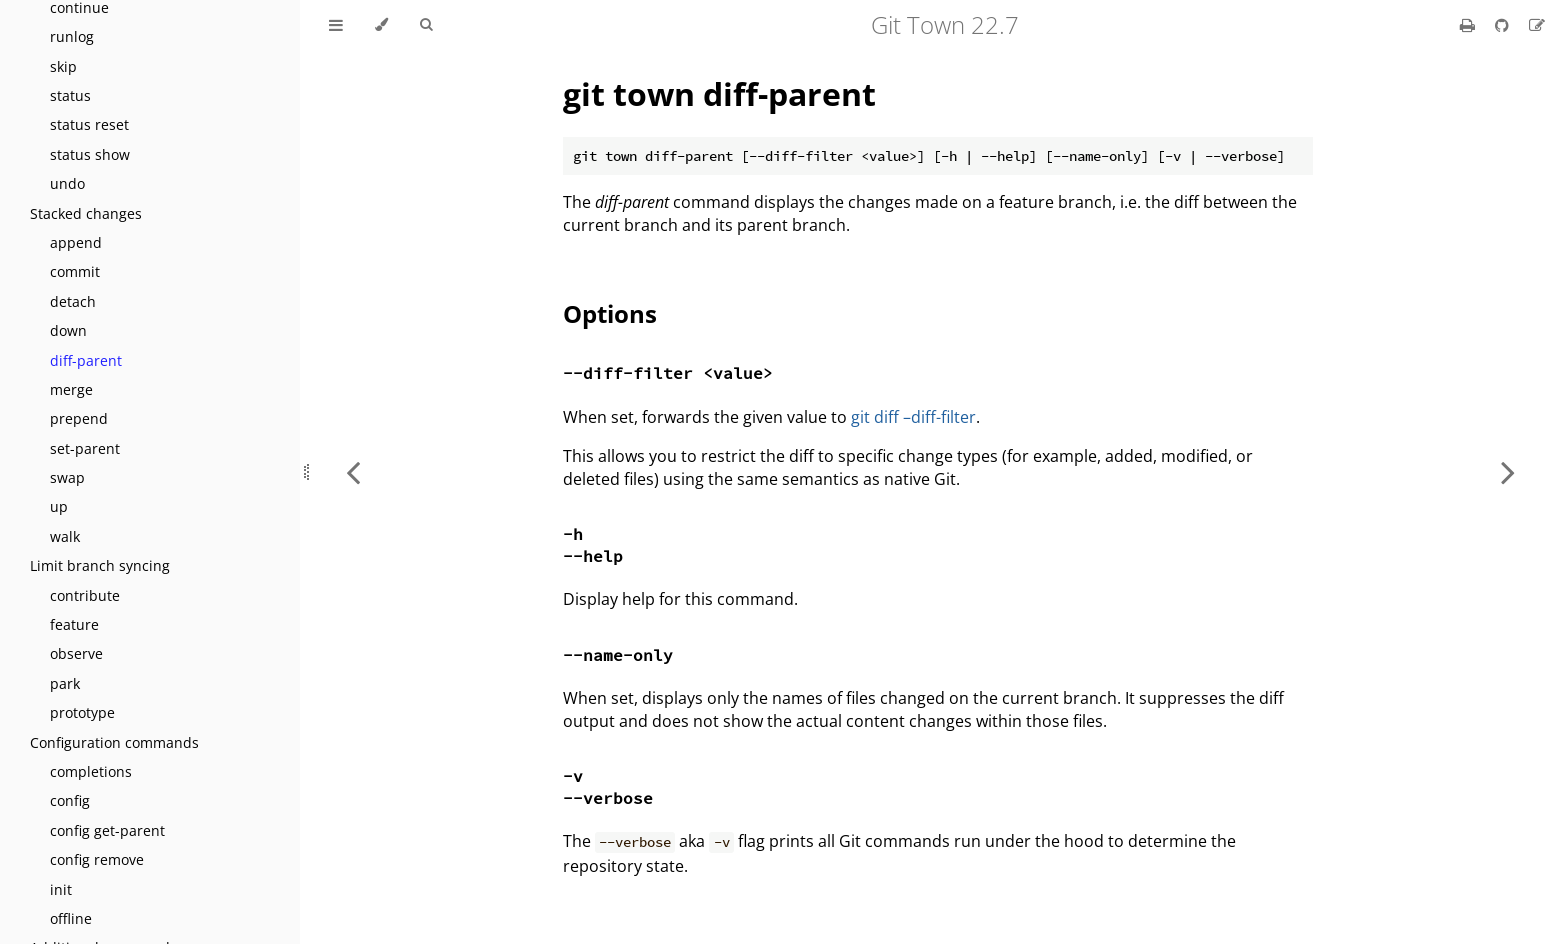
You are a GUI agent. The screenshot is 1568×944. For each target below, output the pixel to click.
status (70, 95)
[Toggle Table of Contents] (336, 25)
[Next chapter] (1508, 472)
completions (91, 771)
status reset (89, 124)
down (68, 330)
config (70, 800)
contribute (85, 595)
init (61, 889)
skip (63, 66)
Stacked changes (86, 213)
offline (71, 918)
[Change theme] (381, 25)
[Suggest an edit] (1537, 25)
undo (67, 183)
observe (76, 653)
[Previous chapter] (353, 472)
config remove (97, 859)
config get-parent (107, 830)
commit (75, 271)
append (76, 242)
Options (610, 313)
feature (74, 624)
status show (90, 154)
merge (71, 389)
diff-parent (86, 360)
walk (65, 536)
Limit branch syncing (100, 565)
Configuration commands (114, 742)
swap (67, 477)
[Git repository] (1504, 25)
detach (73, 301)
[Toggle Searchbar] (426, 25)
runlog (72, 36)
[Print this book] (1469, 25)
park (65, 683)
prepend (79, 418)
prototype (82, 712)
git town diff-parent (719, 93)
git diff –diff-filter (913, 417)
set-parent (85, 448)
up (59, 506)
